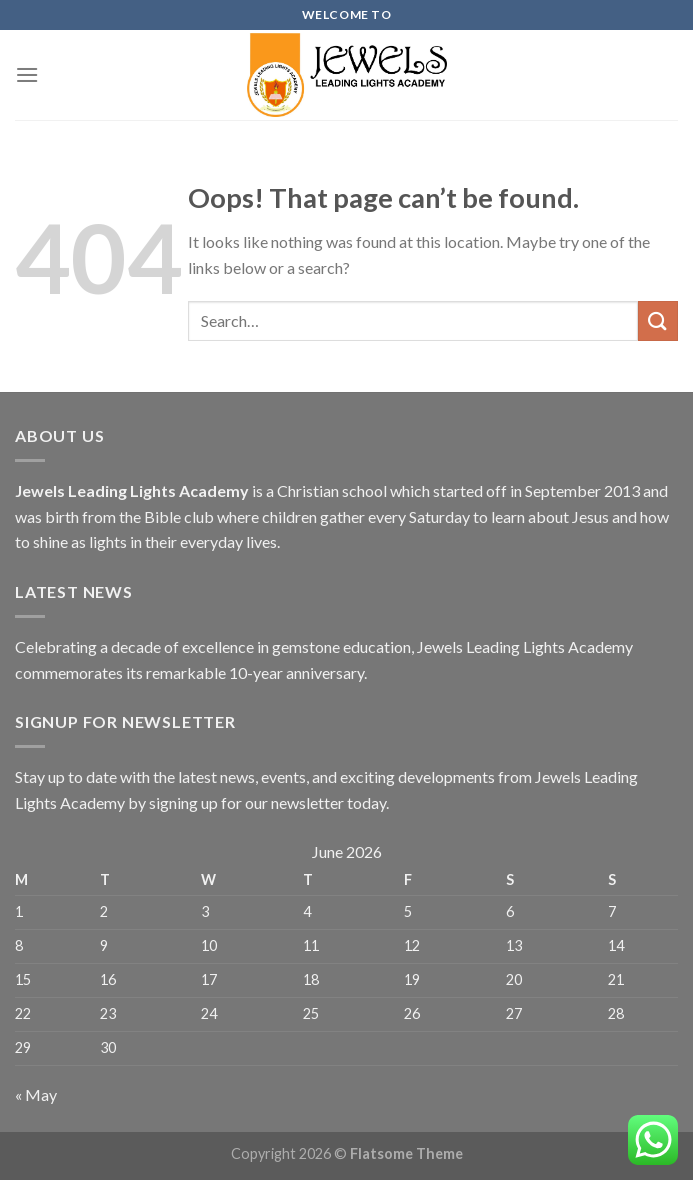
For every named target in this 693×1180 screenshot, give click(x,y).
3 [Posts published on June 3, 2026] (205, 911)
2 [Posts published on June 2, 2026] (104, 911)
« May (36, 1094)
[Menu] (27, 74)
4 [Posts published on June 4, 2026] (307, 911)
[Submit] (658, 320)
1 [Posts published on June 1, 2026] (19, 911)
